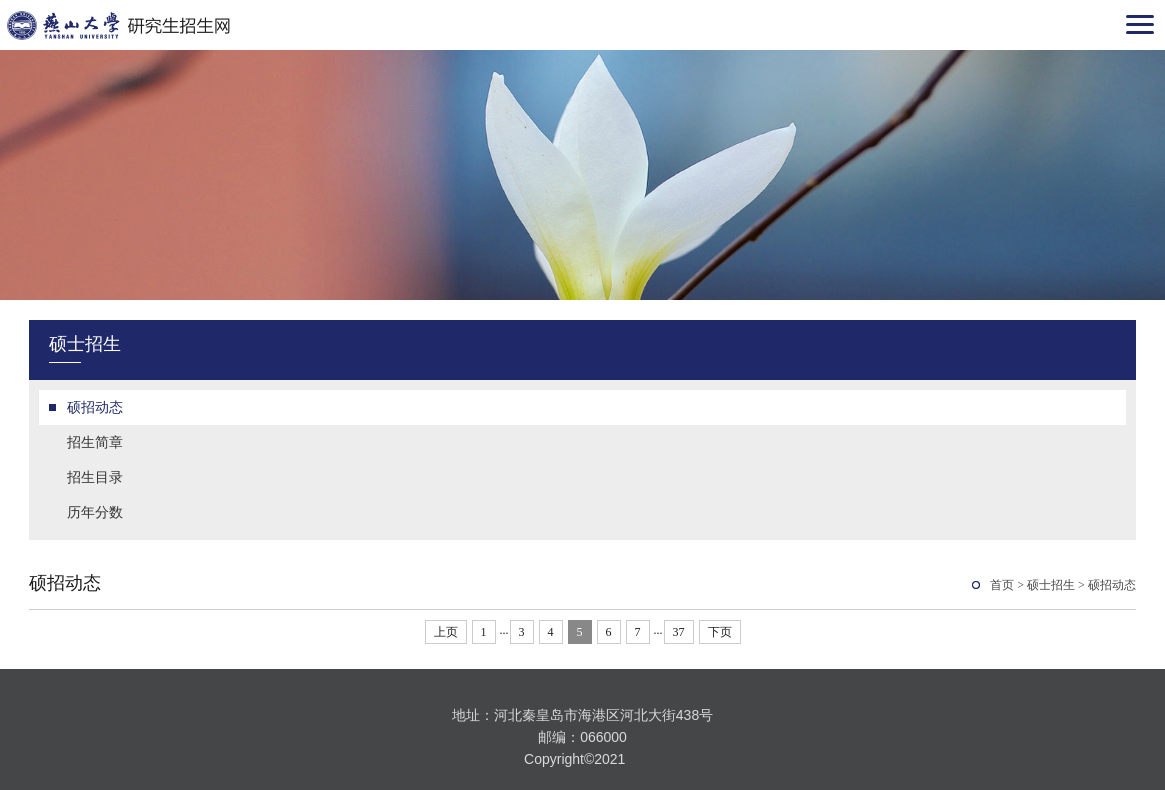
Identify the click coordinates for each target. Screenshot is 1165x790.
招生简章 (95, 442)
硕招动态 (95, 407)
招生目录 (95, 477)
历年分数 (95, 512)
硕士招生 (1051, 585)
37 (679, 632)
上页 (446, 632)
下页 (720, 632)
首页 (1002, 585)
